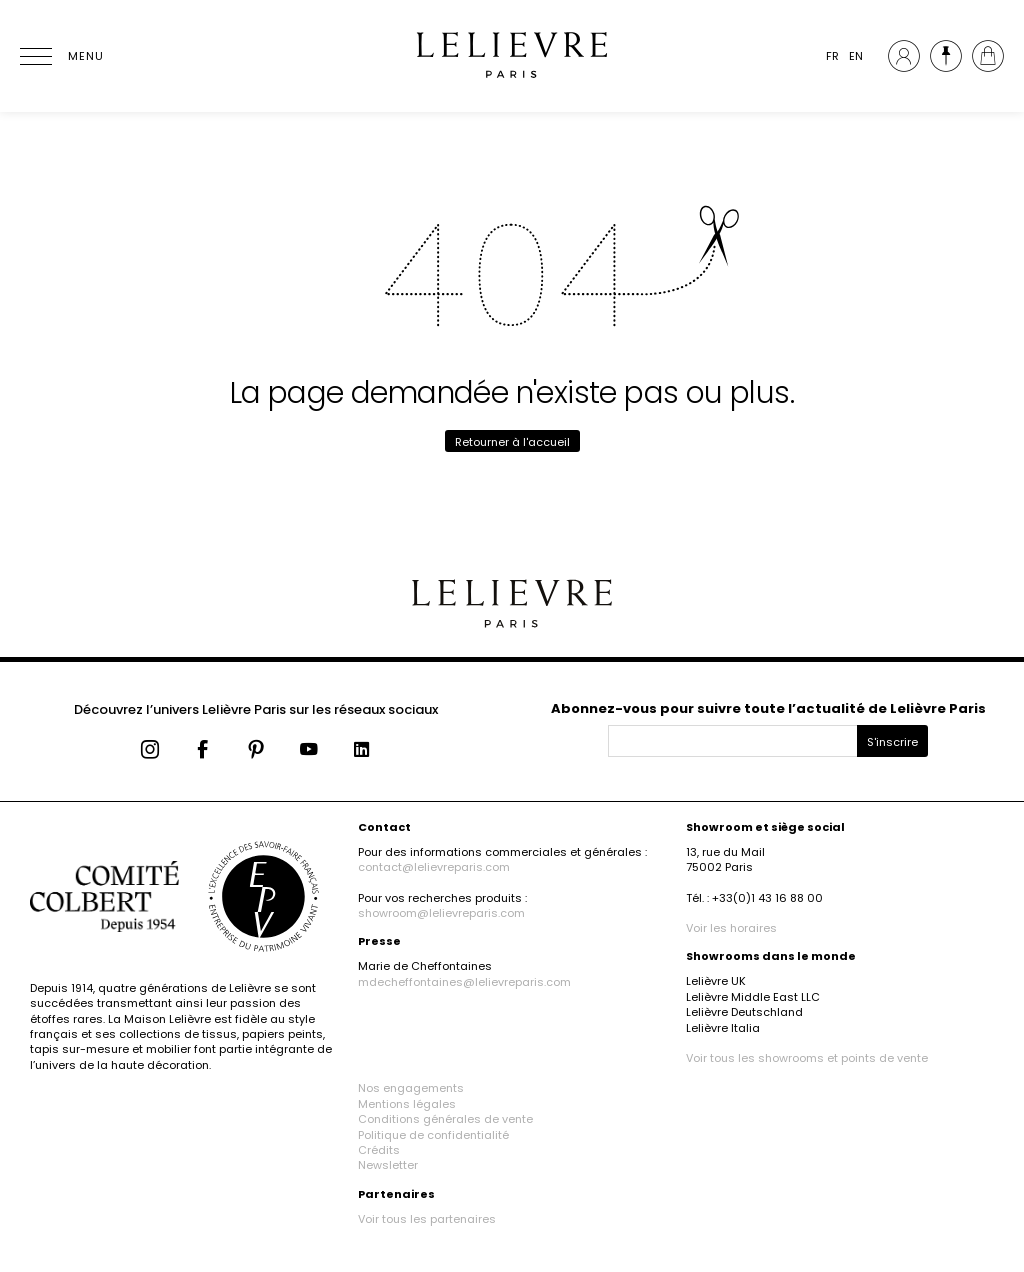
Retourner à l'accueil (512, 442)
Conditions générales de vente (445, 1119)
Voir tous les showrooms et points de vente (807, 1058)
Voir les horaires (731, 928)
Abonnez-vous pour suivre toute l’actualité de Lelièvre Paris (768, 708)
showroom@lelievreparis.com (441, 913)
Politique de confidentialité (433, 1135)
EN (856, 56)
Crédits (379, 1150)
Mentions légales (407, 1104)
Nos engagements (411, 1088)
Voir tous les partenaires (427, 1219)
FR (832, 56)
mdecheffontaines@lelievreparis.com (464, 982)
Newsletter (388, 1165)
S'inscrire (892, 742)
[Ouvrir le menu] (60, 56)
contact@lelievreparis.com (434, 867)
